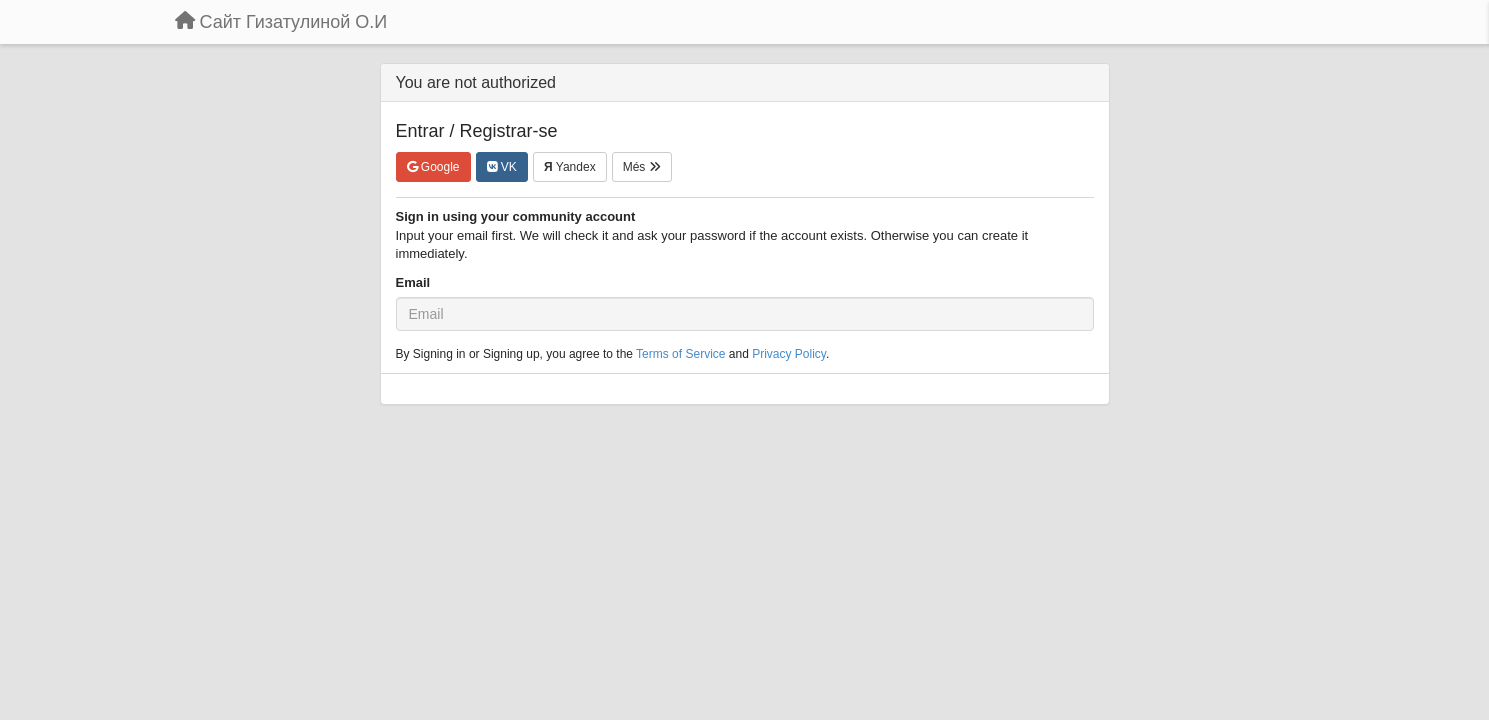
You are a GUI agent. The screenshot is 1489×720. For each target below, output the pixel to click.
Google (433, 167)
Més (642, 167)
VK (502, 167)
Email (413, 282)
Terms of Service (680, 354)
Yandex (570, 167)
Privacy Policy (789, 354)
